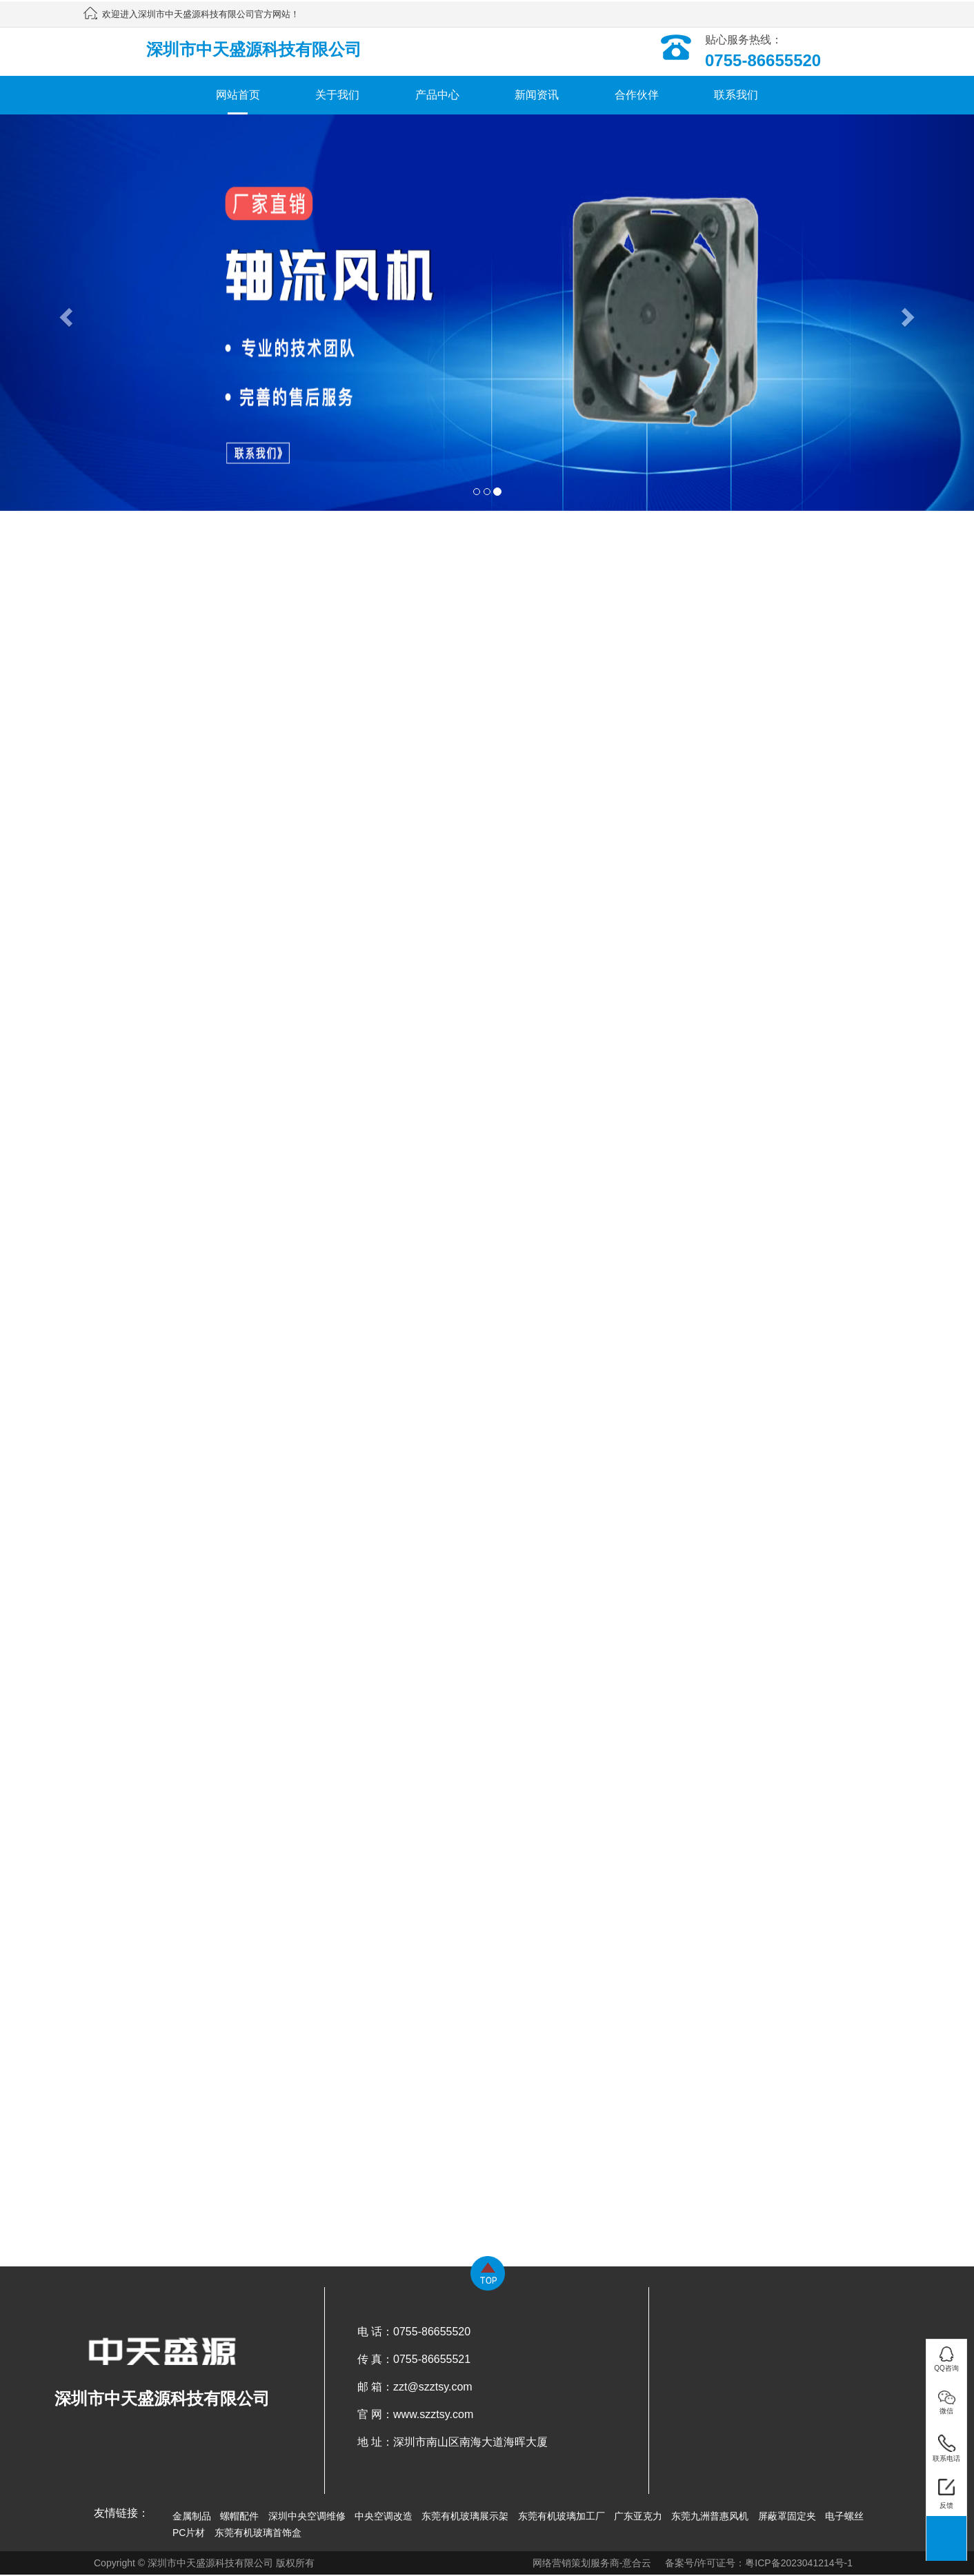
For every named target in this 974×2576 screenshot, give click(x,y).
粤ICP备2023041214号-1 (799, 2562)
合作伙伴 (637, 95)
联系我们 (736, 95)
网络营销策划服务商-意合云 (592, 2562)
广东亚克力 (638, 2516)
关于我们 (337, 95)
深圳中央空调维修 (307, 2516)
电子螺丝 (844, 2516)
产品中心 (437, 95)
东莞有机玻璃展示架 (464, 2516)
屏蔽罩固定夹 (787, 2516)
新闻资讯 (537, 95)
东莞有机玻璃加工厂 (561, 2516)
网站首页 (238, 95)
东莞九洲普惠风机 (709, 2516)
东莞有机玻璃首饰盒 (258, 2532)
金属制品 (191, 2516)
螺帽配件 (239, 2516)
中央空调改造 (384, 2516)
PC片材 (188, 2532)
